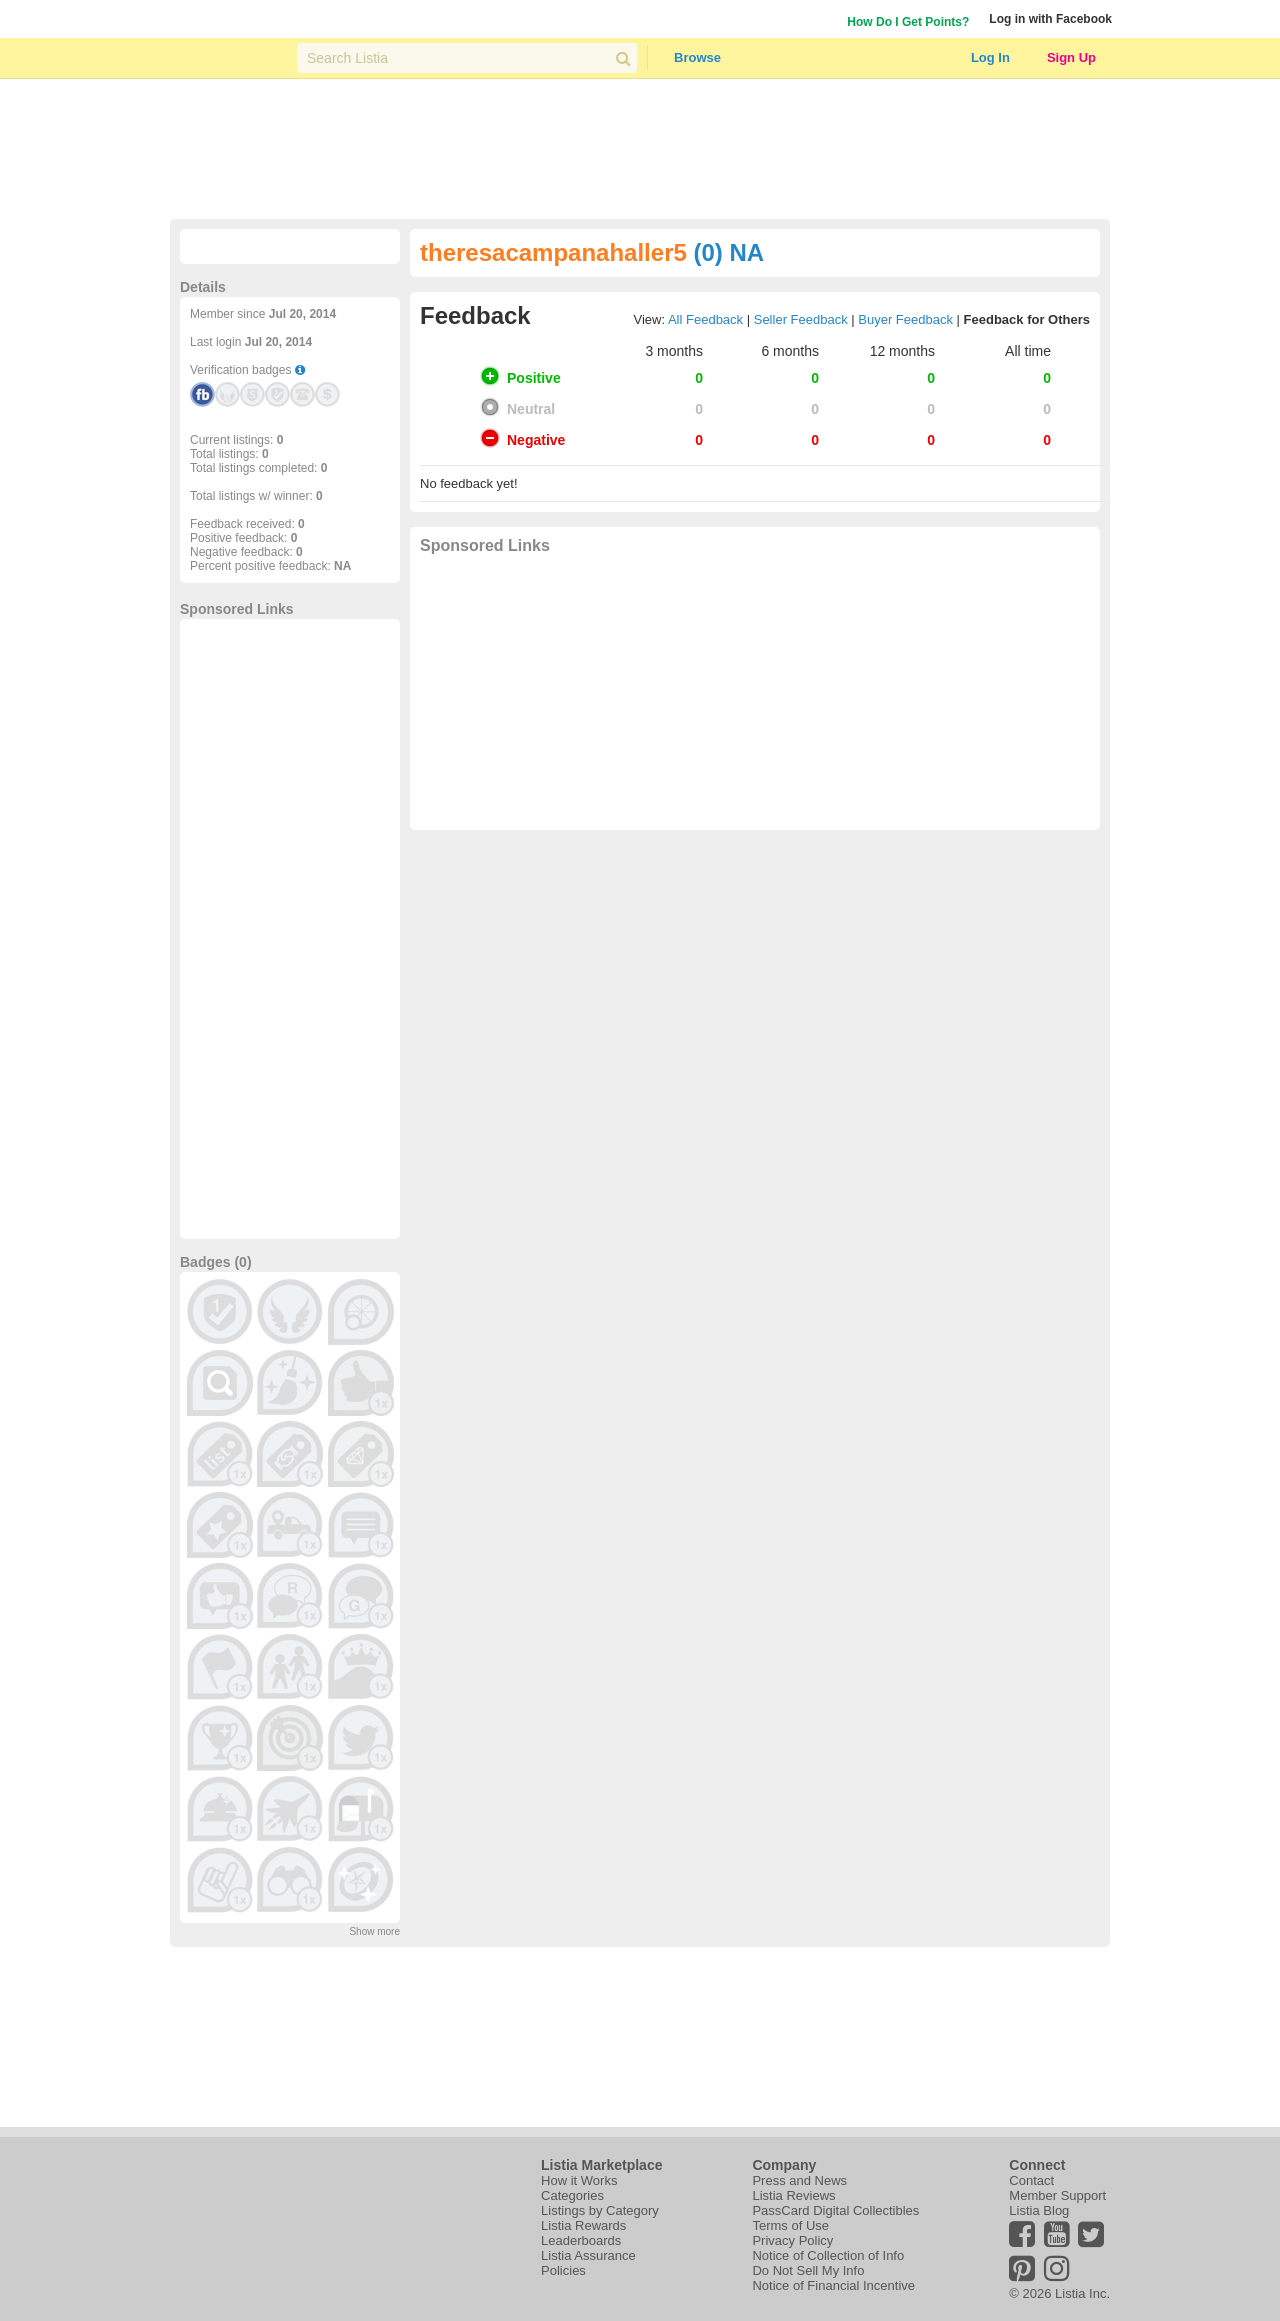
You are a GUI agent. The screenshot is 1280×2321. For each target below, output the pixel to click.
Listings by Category (600, 2210)
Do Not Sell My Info (808, 2270)
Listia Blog (1039, 2210)
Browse (697, 57)
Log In (990, 57)
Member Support (1057, 2195)
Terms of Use (790, 2225)
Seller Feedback (801, 319)
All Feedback (705, 319)
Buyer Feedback (905, 319)
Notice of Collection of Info (828, 2255)
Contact (1031, 2180)
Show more (374, 1931)
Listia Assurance (588, 2255)
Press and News (799, 2180)
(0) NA (728, 252)
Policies (563, 2270)
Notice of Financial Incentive (833, 2285)
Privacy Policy (792, 2240)
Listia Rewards (583, 2225)
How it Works (579, 2180)
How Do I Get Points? (908, 22)
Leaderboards (581, 2240)
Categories (572, 2195)
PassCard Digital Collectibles (835, 2210)
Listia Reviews (793, 2195)
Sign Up (1071, 57)
